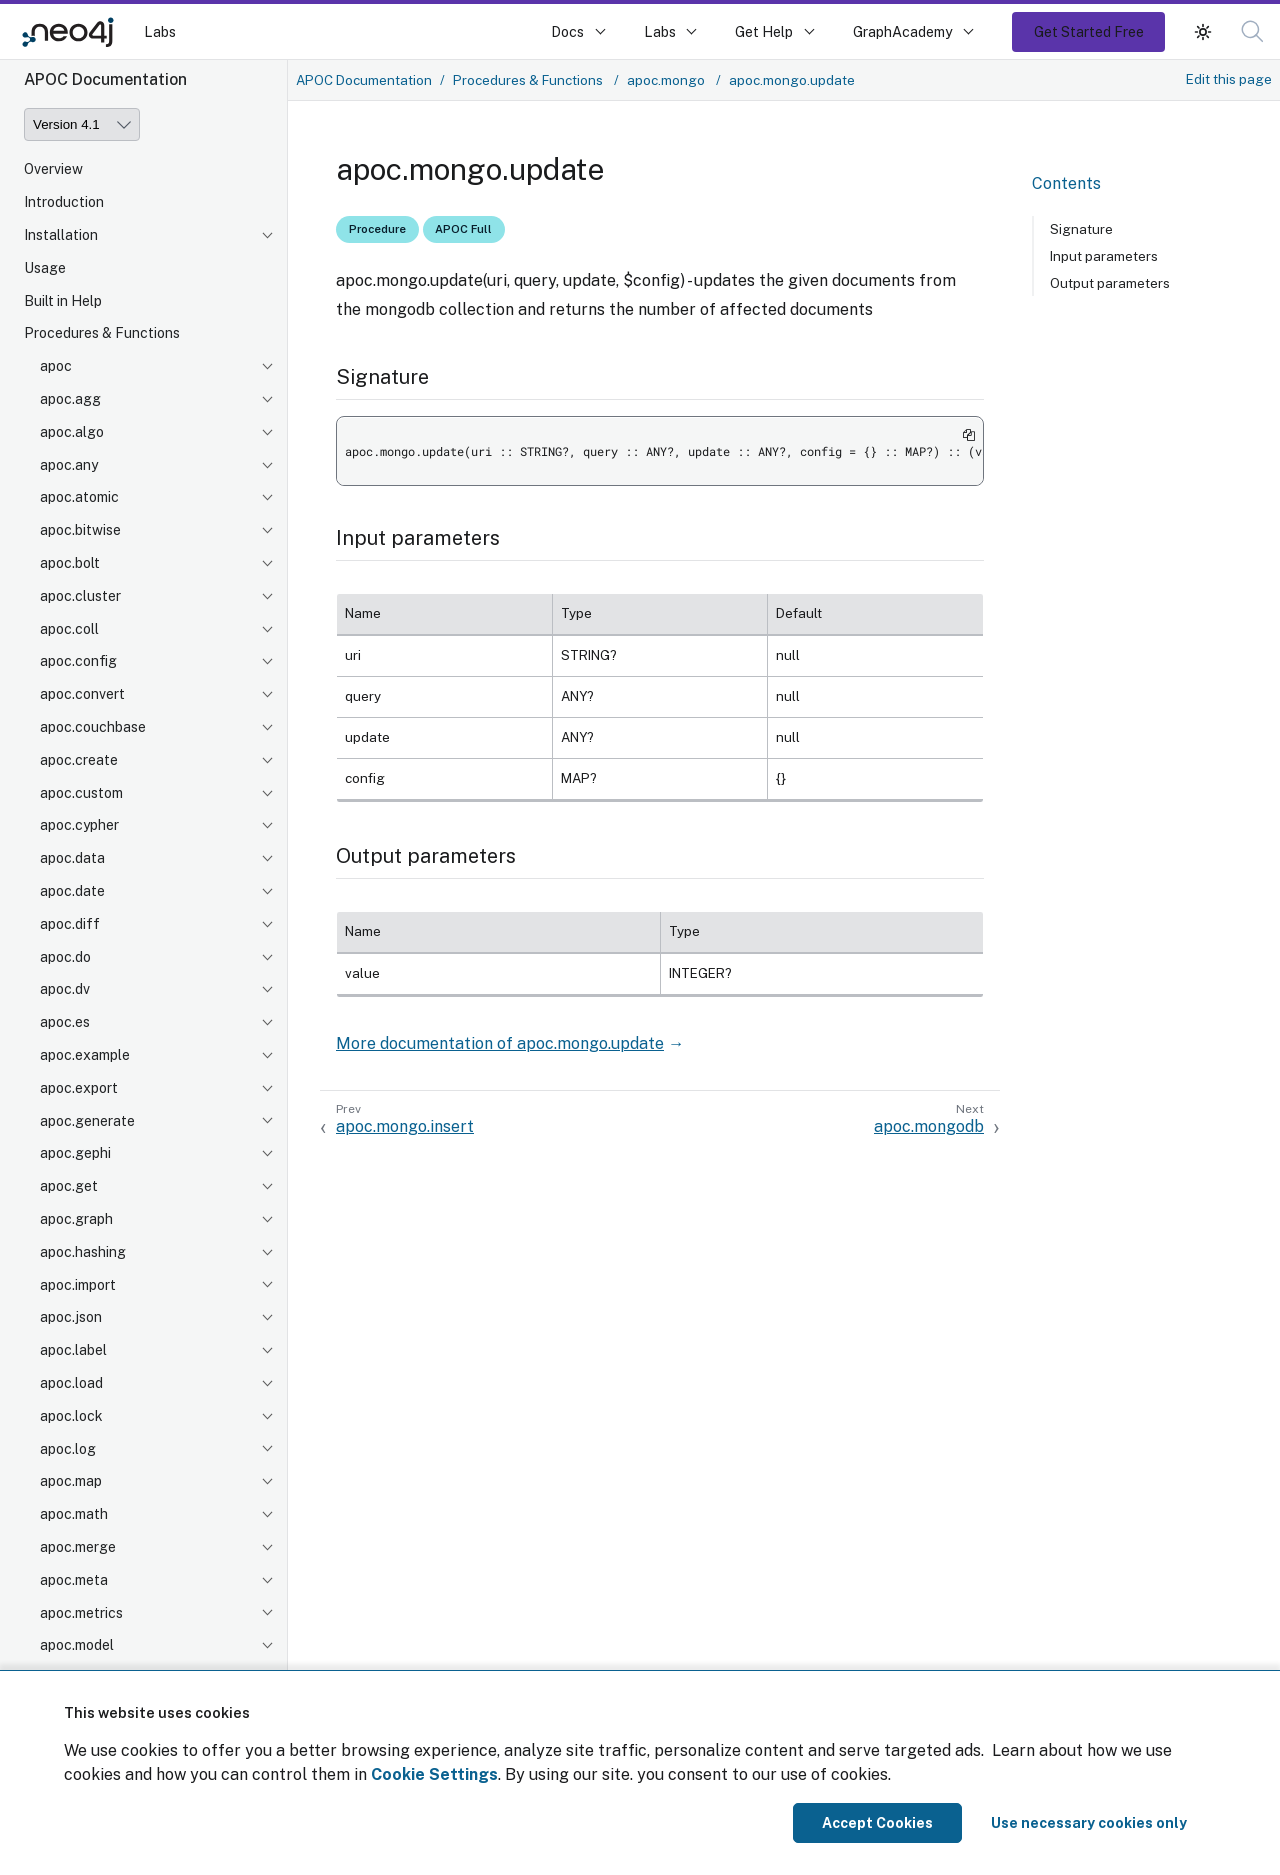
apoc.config (78, 661)
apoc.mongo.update (792, 80)
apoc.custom (81, 793)
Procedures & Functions (102, 333)
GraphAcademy (903, 31)
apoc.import (78, 1285)
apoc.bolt (70, 563)
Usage (45, 268)
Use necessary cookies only (1089, 1823)
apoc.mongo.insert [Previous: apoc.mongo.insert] (405, 1126)
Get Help (764, 31)
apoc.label (73, 1350)
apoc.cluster (80, 596)
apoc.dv (65, 989)
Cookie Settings (434, 1774)
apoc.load (71, 1383)
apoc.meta (74, 1580)
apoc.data (72, 858)
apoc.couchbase (93, 727)
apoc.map (71, 1481)
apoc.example (85, 1055)
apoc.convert (82, 694)
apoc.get (69, 1186)
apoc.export (79, 1088)
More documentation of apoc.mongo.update (500, 1043)
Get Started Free (1089, 31)
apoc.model (77, 1645)
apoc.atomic (79, 497)
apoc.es (65, 1022)
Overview (53, 169)
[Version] (82, 124)
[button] (1252, 31)
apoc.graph (76, 1219)
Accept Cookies (877, 1823)
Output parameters (1110, 283)
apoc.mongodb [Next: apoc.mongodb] (929, 1126)
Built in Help (63, 301)
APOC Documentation (364, 80)
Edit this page (1229, 79)
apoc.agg (70, 399)
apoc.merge (78, 1547)
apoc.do (65, 957)
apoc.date (72, 891)
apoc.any (69, 465)
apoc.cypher (79, 825)
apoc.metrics (81, 1613)
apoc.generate (87, 1121)
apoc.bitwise (80, 530)
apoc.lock (71, 1416)
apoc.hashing (83, 1252)
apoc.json (71, 1317)
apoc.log (68, 1449)
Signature (1081, 229)
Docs (567, 31)
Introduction (64, 202)
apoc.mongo (667, 80)
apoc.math (74, 1514)
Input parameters (1104, 256)
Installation (61, 235)
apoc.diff (70, 924)
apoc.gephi (75, 1153)
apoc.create (79, 760)
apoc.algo (72, 432)
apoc (56, 366)
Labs (160, 31)
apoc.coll (69, 629)
